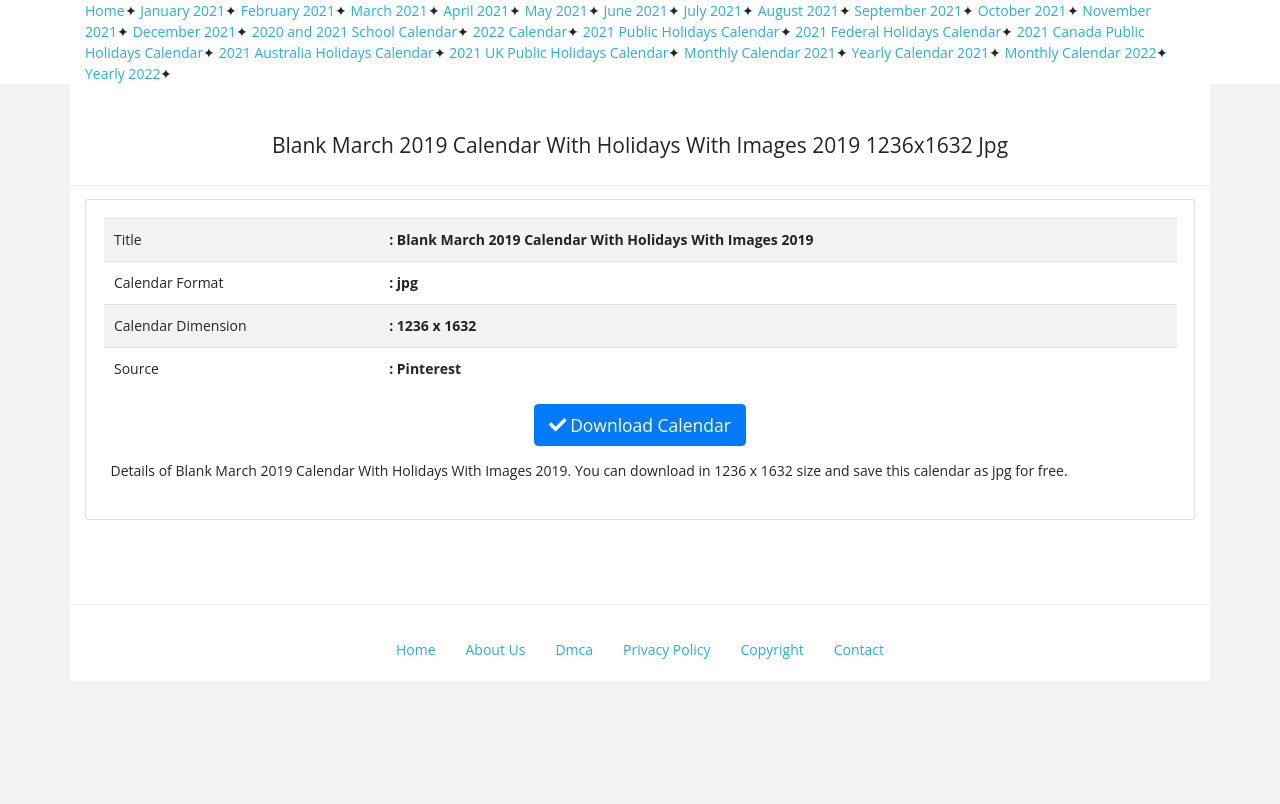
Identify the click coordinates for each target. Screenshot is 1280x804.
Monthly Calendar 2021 (760, 52)
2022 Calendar (520, 31)
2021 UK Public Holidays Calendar (558, 52)
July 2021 (713, 10)
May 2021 (556, 10)
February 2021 (288, 10)
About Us (496, 649)
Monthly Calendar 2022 (1081, 52)
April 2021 (476, 10)
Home (105, 10)
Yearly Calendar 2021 (920, 52)
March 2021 (389, 10)
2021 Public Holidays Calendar (681, 31)
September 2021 (908, 10)
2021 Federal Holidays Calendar (898, 31)
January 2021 (182, 10)
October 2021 (1022, 10)
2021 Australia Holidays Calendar (326, 52)
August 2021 (798, 10)
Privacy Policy (666, 649)
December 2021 (184, 31)
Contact (859, 649)
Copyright (772, 649)
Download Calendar (640, 425)
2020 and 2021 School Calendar (355, 31)
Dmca (574, 649)
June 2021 (635, 10)
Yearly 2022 (122, 73)
